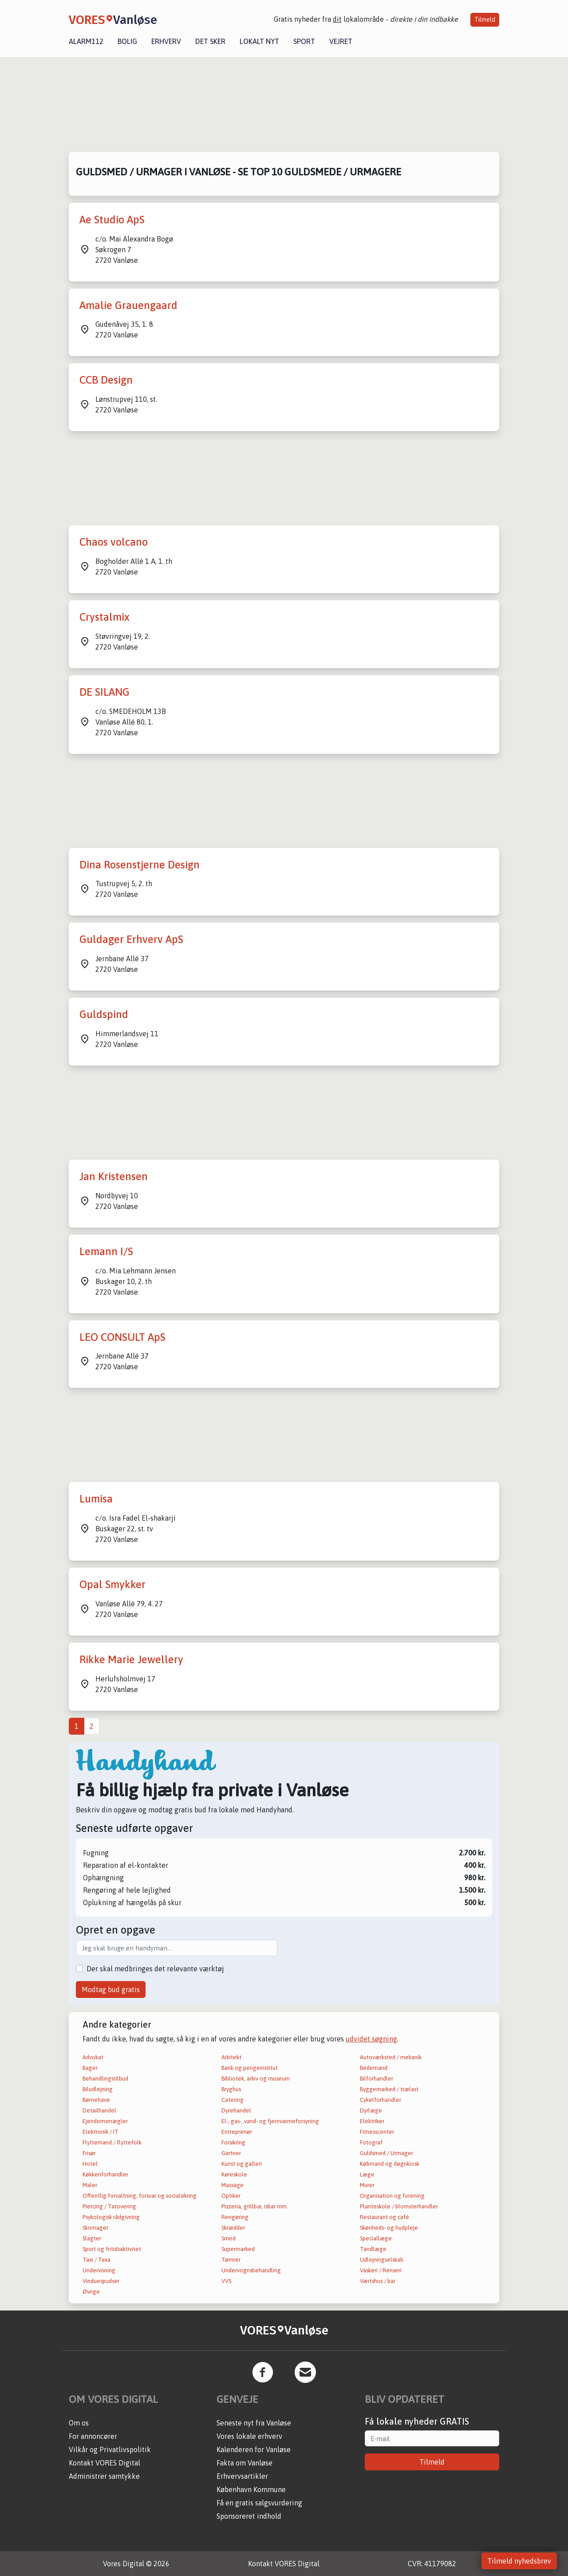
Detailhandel (99, 2110)
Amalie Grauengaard (128, 305)
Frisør (89, 2153)
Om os (79, 2423)
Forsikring (233, 2142)
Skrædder (233, 2227)
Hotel (90, 2163)
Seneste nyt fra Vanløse (254, 2423)
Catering (232, 2099)
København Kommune (251, 2489)
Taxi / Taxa (96, 2259)
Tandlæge (373, 2249)
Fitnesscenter (377, 2131)
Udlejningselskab (381, 2259)
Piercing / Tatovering (109, 2206)
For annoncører (93, 2436)
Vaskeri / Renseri (381, 2270)
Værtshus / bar (377, 2281)
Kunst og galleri (241, 2163)
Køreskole (234, 2174)
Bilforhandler (376, 2078)
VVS (226, 2281)
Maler (90, 2185)
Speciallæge (376, 2238)
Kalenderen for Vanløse (254, 2449)
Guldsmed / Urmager (386, 2153)
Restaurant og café (384, 2217)
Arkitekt (231, 2057)
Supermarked (238, 2249)
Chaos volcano (113, 542)
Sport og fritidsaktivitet (112, 2249)
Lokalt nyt (259, 41)
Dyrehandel (236, 2110)
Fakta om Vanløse (244, 2463)
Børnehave (96, 2099)
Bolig (127, 41)
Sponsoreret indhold (249, 2516)
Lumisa (96, 1499)
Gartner (231, 2153)
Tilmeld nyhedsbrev (519, 2561)
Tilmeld (484, 19)
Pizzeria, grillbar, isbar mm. (254, 2206)
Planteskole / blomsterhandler (399, 2206)
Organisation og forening (392, 2195)
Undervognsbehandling (251, 2270)
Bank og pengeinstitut (249, 2068)
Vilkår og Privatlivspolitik (110, 2449)
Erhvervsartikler (242, 2476)
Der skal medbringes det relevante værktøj (155, 1969)
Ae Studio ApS (112, 220)
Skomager (95, 2227)
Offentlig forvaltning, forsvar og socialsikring (140, 2195)
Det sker (210, 41)
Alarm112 (86, 41)
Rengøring (234, 2217)
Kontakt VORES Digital (104, 2463)
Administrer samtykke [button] (104, 2476)
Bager (90, 2068)
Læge (367, 2174)
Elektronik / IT (100, 2131)
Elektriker (372, 2121)
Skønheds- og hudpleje (389, 2227)
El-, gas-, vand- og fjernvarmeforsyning (270, 2121)
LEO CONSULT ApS (122, 1337)
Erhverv (166, 41)
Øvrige (91, 2291)
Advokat (93, 2057)
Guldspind (103, 1014)
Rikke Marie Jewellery (131, 1659)
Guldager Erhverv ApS (131, 939)
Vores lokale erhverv (249, 2436)
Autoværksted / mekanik (391, 2057)
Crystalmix (104, 617)
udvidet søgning (371, 2039)
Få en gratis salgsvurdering (259, 2503)
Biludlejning (98, 2089)
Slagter (92, 2238)
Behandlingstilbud (105, 2078)
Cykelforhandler (380, 2099)
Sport (304, 41)
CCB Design (106, 380)
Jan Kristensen (113, 1176)
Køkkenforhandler (105, 2174)
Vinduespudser (101, 2281)
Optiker (231, 2195)
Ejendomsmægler (105, 2121)
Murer (367, 2185)
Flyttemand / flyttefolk (112, 2142)
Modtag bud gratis (111, 1989)
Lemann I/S (106, 1251)
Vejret (340, 41)
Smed (228, 2238)
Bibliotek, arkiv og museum (255, 2078)
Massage (232, 2185)
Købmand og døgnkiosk (389, 2163)
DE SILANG (104, 692)
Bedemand (373, 2068)
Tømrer (231, 2259)
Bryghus (231, 2089)
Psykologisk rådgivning (111, 2217)
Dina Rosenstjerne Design (139, 865)
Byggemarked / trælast (389, 2089)
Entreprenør (236, 2131)
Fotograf (371, 2142)
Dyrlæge (371, 2110)
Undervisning (99, 2270)
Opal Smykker (112, 1584)
